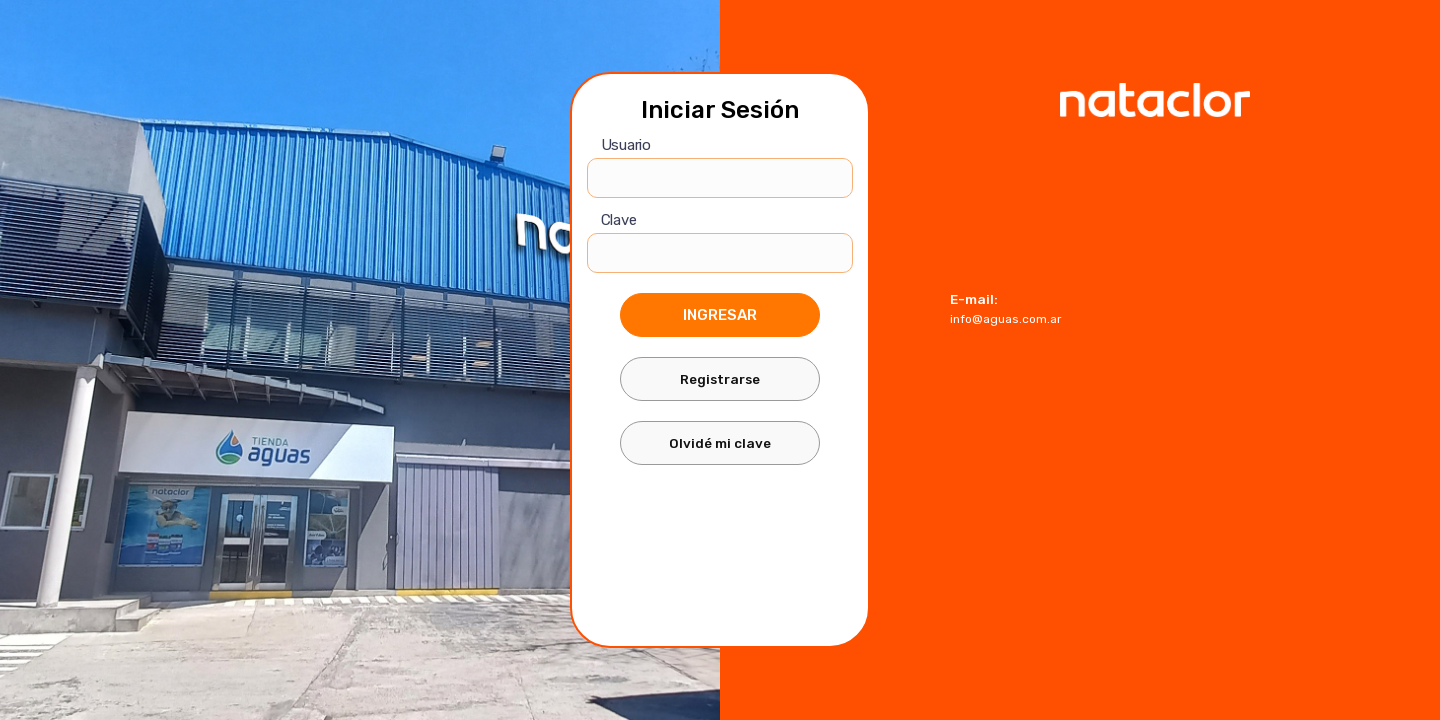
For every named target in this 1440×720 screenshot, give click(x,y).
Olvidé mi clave (720, 443)
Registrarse (720, 379)
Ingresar (720, 315)
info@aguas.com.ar (1006, 319)
